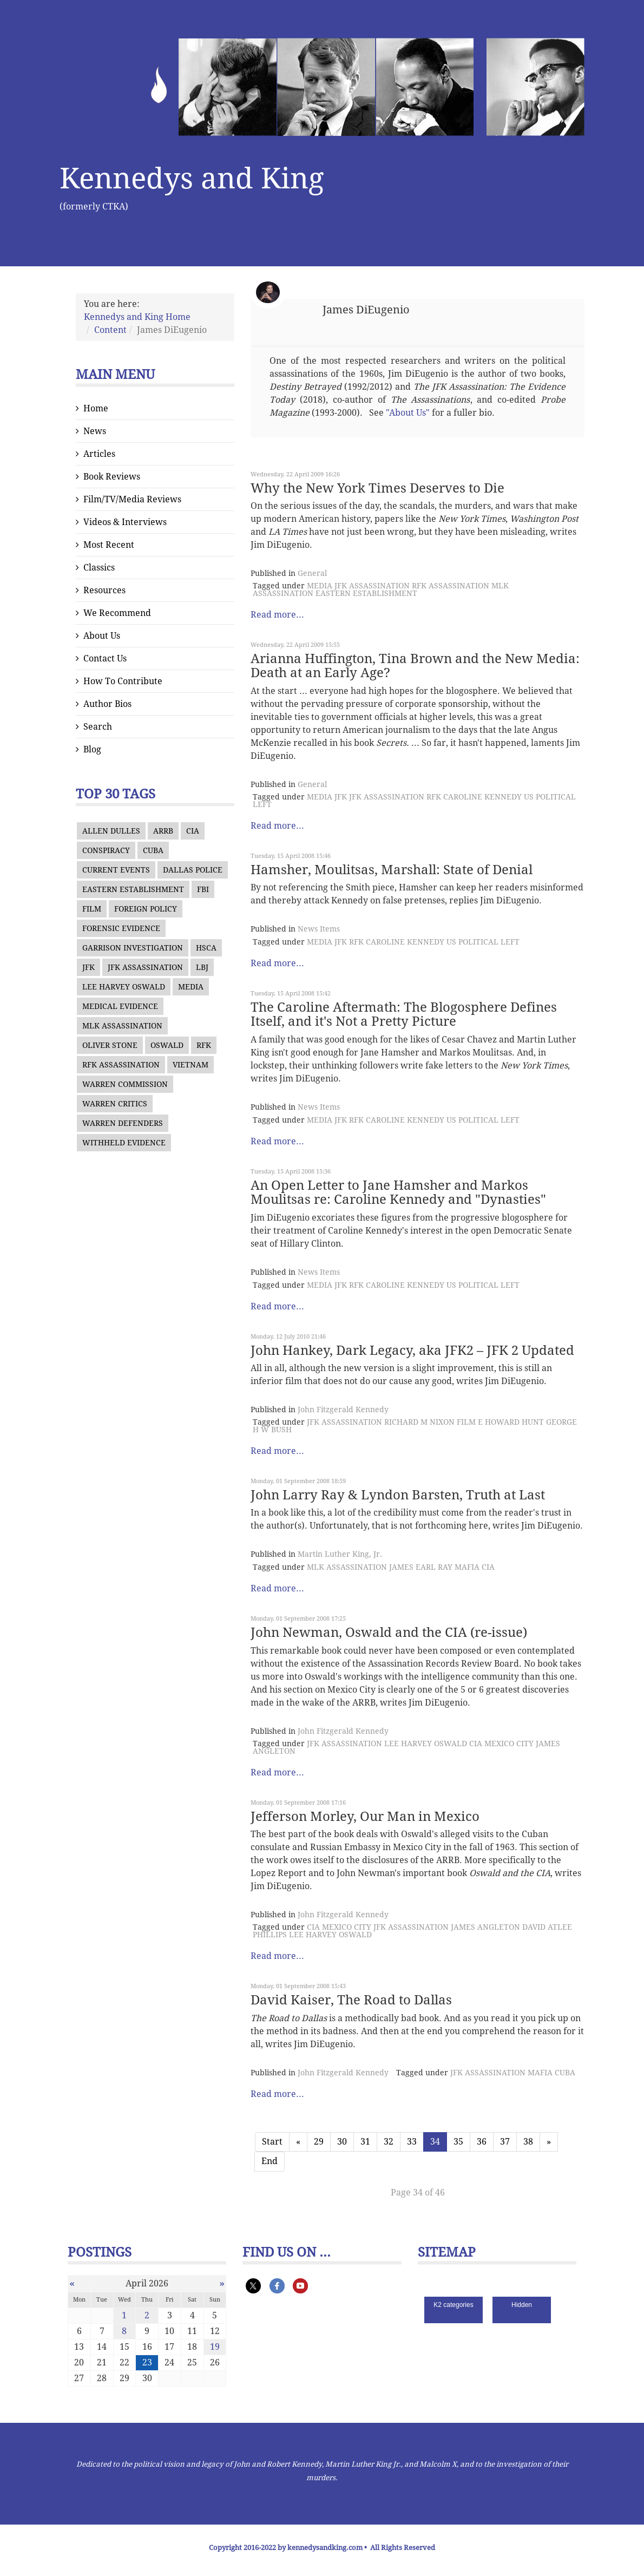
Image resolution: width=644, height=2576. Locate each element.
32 (388, 2141)
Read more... (277, 614)
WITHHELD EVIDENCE (124, 1142)
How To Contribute (122, 681)
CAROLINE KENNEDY (482, 796)
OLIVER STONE (109, 1045)
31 (365, 2141)
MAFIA (467, 1567)
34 (435, 2141)
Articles (99, 454)
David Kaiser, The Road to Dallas (351, 2000)
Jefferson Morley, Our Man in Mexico (365, 1816)
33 (412, 2141)
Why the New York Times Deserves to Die (377, 488)
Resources (104, 590)
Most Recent (108, 545)
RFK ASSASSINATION (121, 1064)
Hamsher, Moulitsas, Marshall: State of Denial (392, 869)
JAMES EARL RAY (420, 1567)
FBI (203, 889)
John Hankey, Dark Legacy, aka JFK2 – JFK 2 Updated (412, 1350)
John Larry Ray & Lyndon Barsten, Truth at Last (398, 1495)
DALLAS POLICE (192, 870)
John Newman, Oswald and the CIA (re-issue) (389, 1632)
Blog (92, 749)
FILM (91, 908)
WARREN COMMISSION (125, 1084)
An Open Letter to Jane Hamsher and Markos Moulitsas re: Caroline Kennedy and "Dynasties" (398, 1192)
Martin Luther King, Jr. (340, 1554)
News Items (319, 929)
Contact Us (105, 658)
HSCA (206, 947)
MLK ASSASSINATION (122, 1025)
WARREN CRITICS (114, 1103)
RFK (203, 1045)
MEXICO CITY (509, 1743)
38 (528, 2141)
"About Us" (408, 413)
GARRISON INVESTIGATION (132, 947)
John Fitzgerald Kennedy (343, 1409)
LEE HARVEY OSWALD (123, 986)
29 (319, 2141)
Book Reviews (111, 476)
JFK (88, 967)
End (269, 2161)
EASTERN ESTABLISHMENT (133, 889)
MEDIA (190, 986)
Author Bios (107, 704)
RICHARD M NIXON (419, 1422)
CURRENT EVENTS (116, 870)
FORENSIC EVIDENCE (121, 928)
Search (97, 727)
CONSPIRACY (106, 850)
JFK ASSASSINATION (145, 967)
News (94, 431)
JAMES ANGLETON (485, 1927)
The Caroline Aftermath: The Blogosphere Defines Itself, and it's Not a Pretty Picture (404, 1014)
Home (95, 408)
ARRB (163, 831)
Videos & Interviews (125, 522)
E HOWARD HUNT (511, 1422)
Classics (99, 567)
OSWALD (166, 1045)
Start (272, 2141)
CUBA (153, 850)
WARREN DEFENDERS (122, 1123)
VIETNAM (190, 1064)
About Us (101, 636)
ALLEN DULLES (111, 831)
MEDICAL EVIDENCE (120, 1006)
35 (458, 2141)
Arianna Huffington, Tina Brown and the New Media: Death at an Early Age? (415, 665)
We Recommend (117, 613)
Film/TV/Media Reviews (132, 499)
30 (342, 2141)
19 (215, 2347)
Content (110, 330)
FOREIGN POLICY (145, 908)
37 (505, 2141)
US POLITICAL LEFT (483, 942)
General (312, 573)
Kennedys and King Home (137, 317)
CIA (192, 831)
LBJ (202, 967)
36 (482, 2141)
